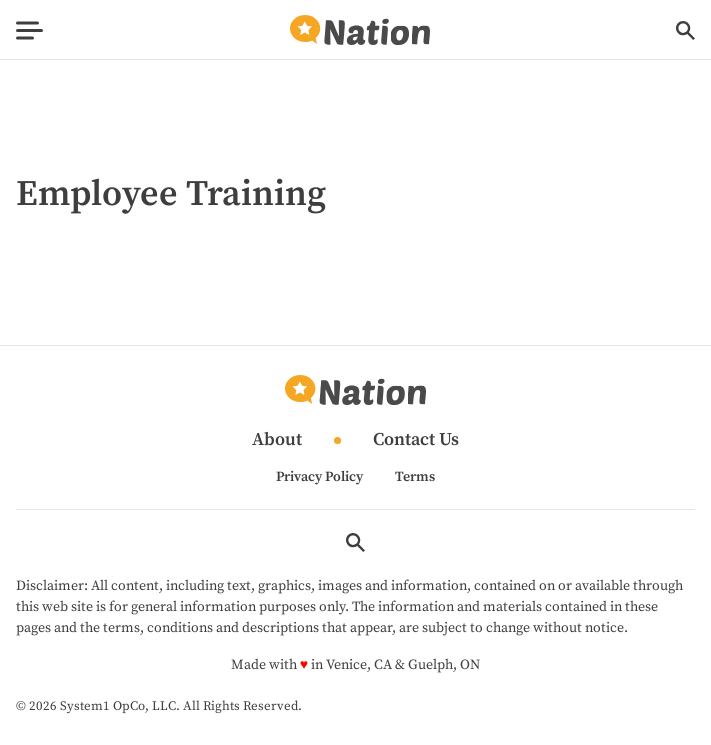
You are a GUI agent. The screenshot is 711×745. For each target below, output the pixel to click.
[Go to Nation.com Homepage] (360, 30)
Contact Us (416, 440)
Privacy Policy (319, 477)
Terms (415, 477)
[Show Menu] (29, 30)
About (277, 440)
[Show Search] (685, 30)
